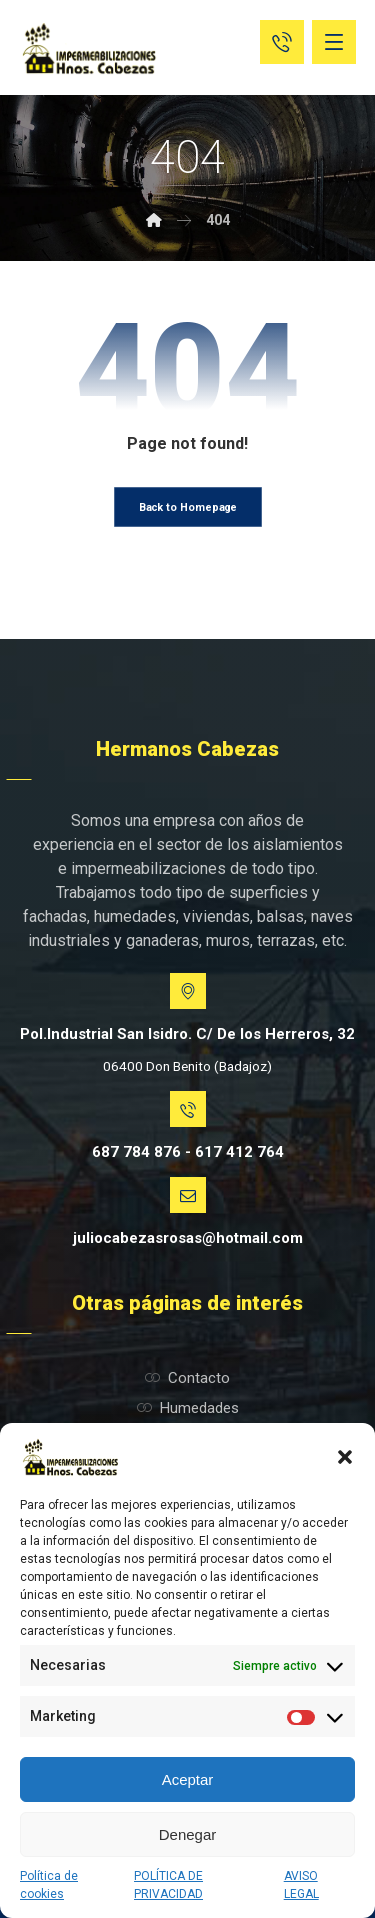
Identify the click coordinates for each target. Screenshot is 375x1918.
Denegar (188, 1834)
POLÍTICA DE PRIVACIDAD (168, 1885)
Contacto (187, 1378)
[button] (345, 1457)
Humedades (188, 1408)
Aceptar (188, 1779)
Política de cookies (49, 1885)
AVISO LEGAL (301, 1885)
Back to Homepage (187, 507)
